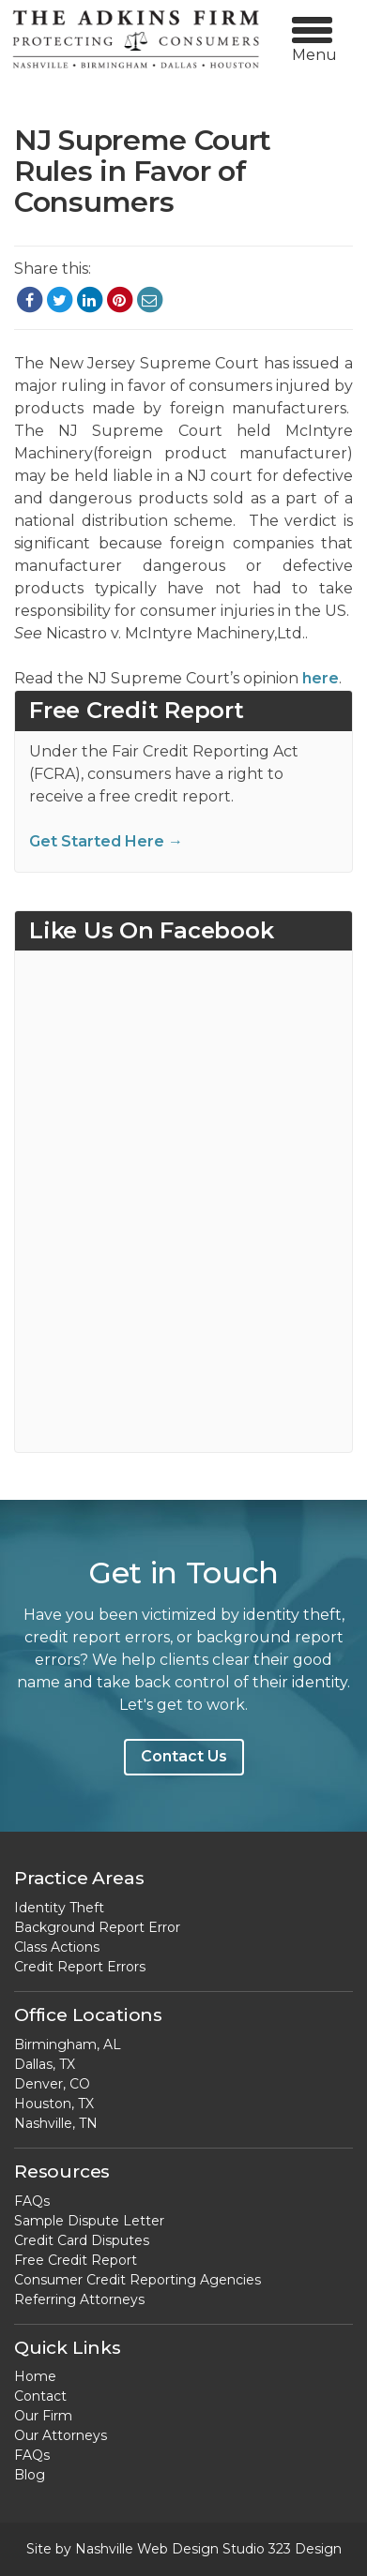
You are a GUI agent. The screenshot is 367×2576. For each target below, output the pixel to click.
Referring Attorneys (79, 2299)
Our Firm (43, 2415)
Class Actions (56, 1947)
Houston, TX (54, 2103)
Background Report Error (97, 1927)
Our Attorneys (60, 2435)
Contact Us (184, 1756)
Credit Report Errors (79, 1966)
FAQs (32, 2201)
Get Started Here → (106, 841)
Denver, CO (52, 2083)
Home (35, 2376)
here (318, 678)
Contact (40, 2396)
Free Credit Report (75, 2260)
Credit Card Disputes (81, 2240)
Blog (29, 2474)
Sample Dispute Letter (89, 2220)
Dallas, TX (44, 2064)
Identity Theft (59, 1907)
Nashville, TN (56, 2123)
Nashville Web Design (147, 2548)
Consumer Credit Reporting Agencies (137, 2279)
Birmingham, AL (67, 2044)
